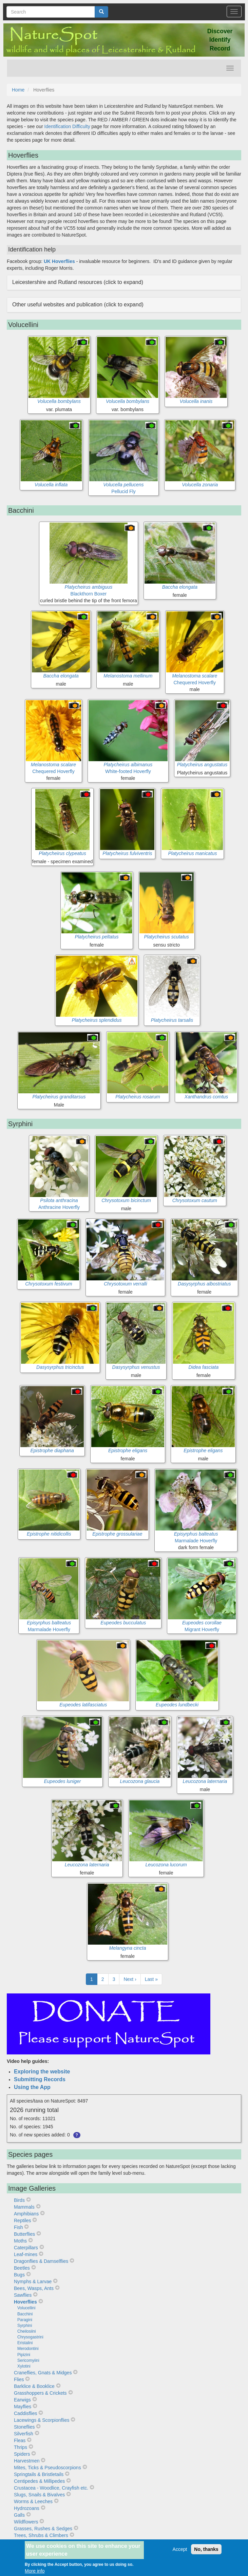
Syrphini (24, 2325)
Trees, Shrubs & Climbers (41, 2535)
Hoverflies (25, 2302)
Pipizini (23, 2354)
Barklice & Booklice (34, 2386)
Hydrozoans (26, 2508)
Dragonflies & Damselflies (41, 2261)
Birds (19, 2200)
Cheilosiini (26, 2331)
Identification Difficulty (67, 126)
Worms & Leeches (33, 2501)
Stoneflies (24, 2427)
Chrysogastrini (30, 2337)
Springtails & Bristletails (38, 2474)
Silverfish (23, 2433)
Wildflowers (26, 2521)
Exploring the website (42, 2071)
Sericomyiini (28, 2360)
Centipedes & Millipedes (39, 2481)
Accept (180, 2549)
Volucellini (26, 2308)
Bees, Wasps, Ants (34, 2288)
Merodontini (28, 2348)
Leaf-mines (25, 2254)
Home (18, 90)
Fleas (19, 2440)
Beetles (22, 2268)
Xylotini (24, 2366)
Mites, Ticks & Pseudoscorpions (47, 2467)
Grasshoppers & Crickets (40, 2393)
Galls (19, 2515)
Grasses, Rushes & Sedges (43, 2528)
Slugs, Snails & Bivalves (39, 2494)
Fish (18, 2227)
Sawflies (23, 2295)
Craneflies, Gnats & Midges (43, 2372)
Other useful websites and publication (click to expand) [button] (78, 304)
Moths (20, 2241)
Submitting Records (39, 2079)
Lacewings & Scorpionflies (41, 2420)
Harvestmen (26, 2460)
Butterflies (24, 2234)
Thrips (20, 2447)
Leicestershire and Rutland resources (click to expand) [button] (77, 282)
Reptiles (22, 2220)
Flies (19, 2379)
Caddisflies (25, 2413)
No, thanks (206, 2549)
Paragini (24, 2319)
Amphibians (26, 2213)
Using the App (32, 2087)
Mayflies (22, 2406)
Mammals (24, 2207)
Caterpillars (26, 2247)
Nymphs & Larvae (33, 2281)
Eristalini (25, 2342)
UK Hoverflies (59, 261)
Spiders (22, 2454)
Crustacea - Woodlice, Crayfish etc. (51, 2488)
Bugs (19, 2274)
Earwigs (22, 2399)
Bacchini (25, 2314)
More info (34, 2571)
